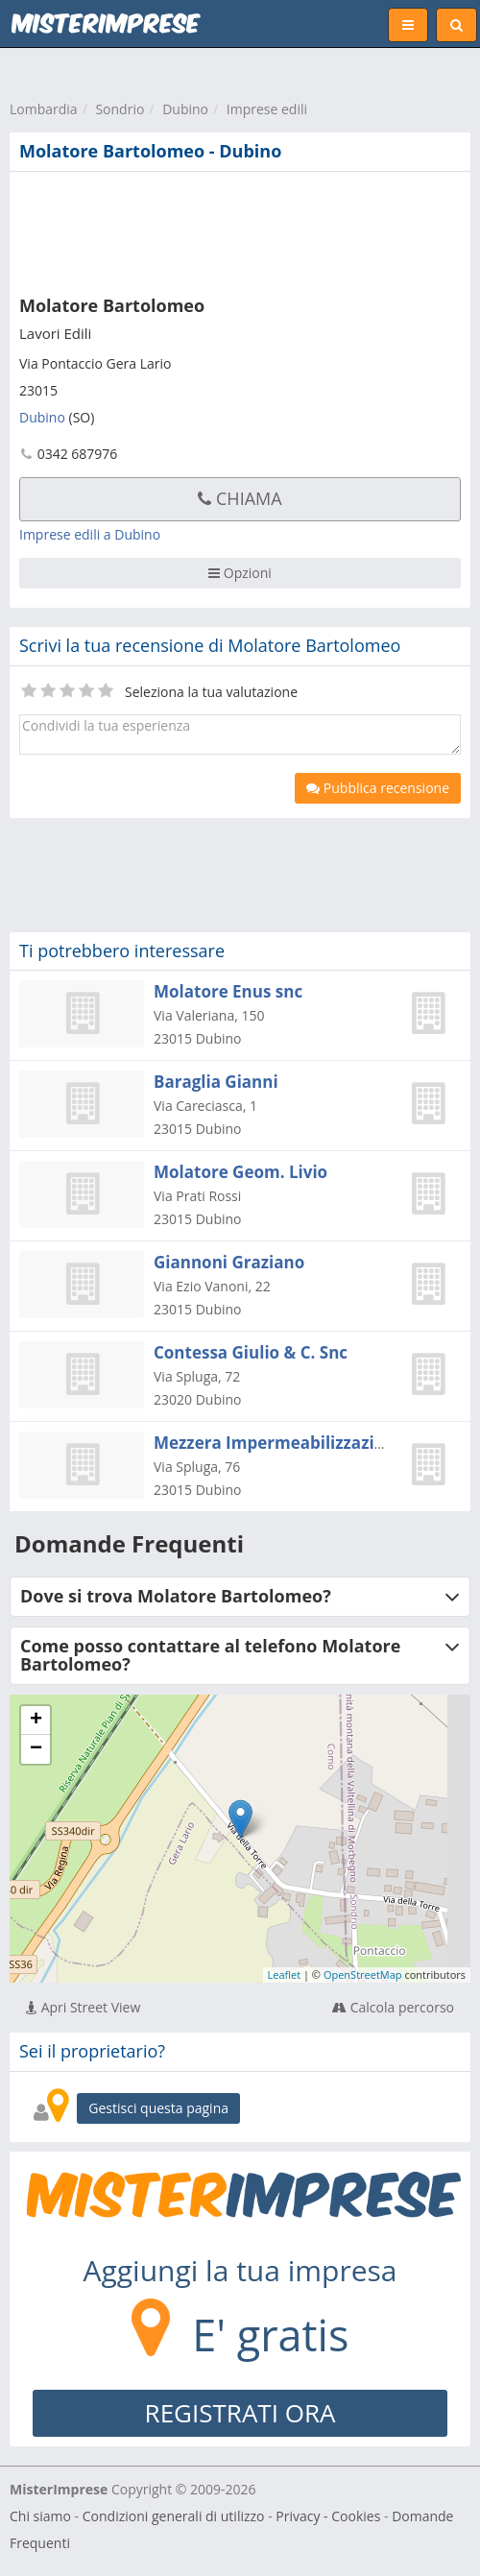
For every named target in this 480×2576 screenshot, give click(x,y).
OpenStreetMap (363, 1974)
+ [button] (36, 1720)
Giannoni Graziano (229, 1262)
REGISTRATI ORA (240, 2412)
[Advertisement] (226, 229)
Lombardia (44, 109)
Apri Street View (83, 2007)
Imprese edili (267, 109)
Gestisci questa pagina (158, 2108)
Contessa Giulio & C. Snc (251, 1352)
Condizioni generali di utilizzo (174, 2516)
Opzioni (240, 573)
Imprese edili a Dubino (89, 534)
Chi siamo (40, 2516)
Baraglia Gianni (216, 1082)
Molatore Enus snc (228, 991)
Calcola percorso (393, 2007)
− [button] (36, 1749)
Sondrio (119, 109)
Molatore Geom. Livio (240, 1172)
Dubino (185, 109)
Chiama (239, 498)
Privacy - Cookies (328, 2516)
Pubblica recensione (377, 788)
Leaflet (284, 1974)
